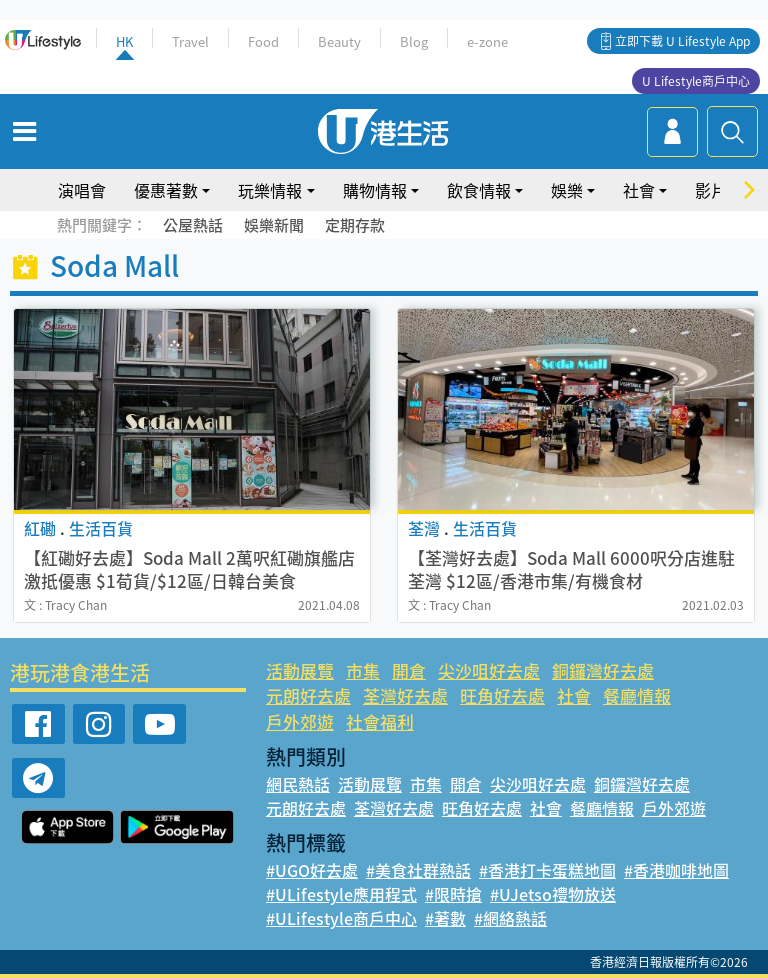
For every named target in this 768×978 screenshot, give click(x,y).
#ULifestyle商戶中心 (341, 918)
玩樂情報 (270, 190)
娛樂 (567, 190)
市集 (363, 670)
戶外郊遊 (300, 721)
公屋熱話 (193, 225)
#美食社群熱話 (418, 870)
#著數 (445, 918)
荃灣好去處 (405, 695)
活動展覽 (300, 670)
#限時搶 (453, 894)
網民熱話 (298, 784)
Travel (190, 41)
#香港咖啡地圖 (676, 870)
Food (263, 41)
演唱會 (82, 190)
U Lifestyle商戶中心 (696, 81)
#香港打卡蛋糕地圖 (547, 870)
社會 (639, 190)
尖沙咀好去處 (489, 670)
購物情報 (375, 190)
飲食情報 (479, 190)
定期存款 (355, 225)
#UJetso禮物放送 (553, 894)
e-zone (487, 41)
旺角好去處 (502, 695)
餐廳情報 (637, 695)
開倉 (409, 670)
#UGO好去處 (312, 870)
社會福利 (380, 721)
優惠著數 (166, 190)
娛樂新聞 (274, 225)
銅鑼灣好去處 (603, 670)
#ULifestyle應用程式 (341, 894)
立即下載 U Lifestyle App (682, 41)
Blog (414, 41)
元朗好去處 (308, 695)
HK (124, 41)
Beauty (339, 41)
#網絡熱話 (510, 918)
